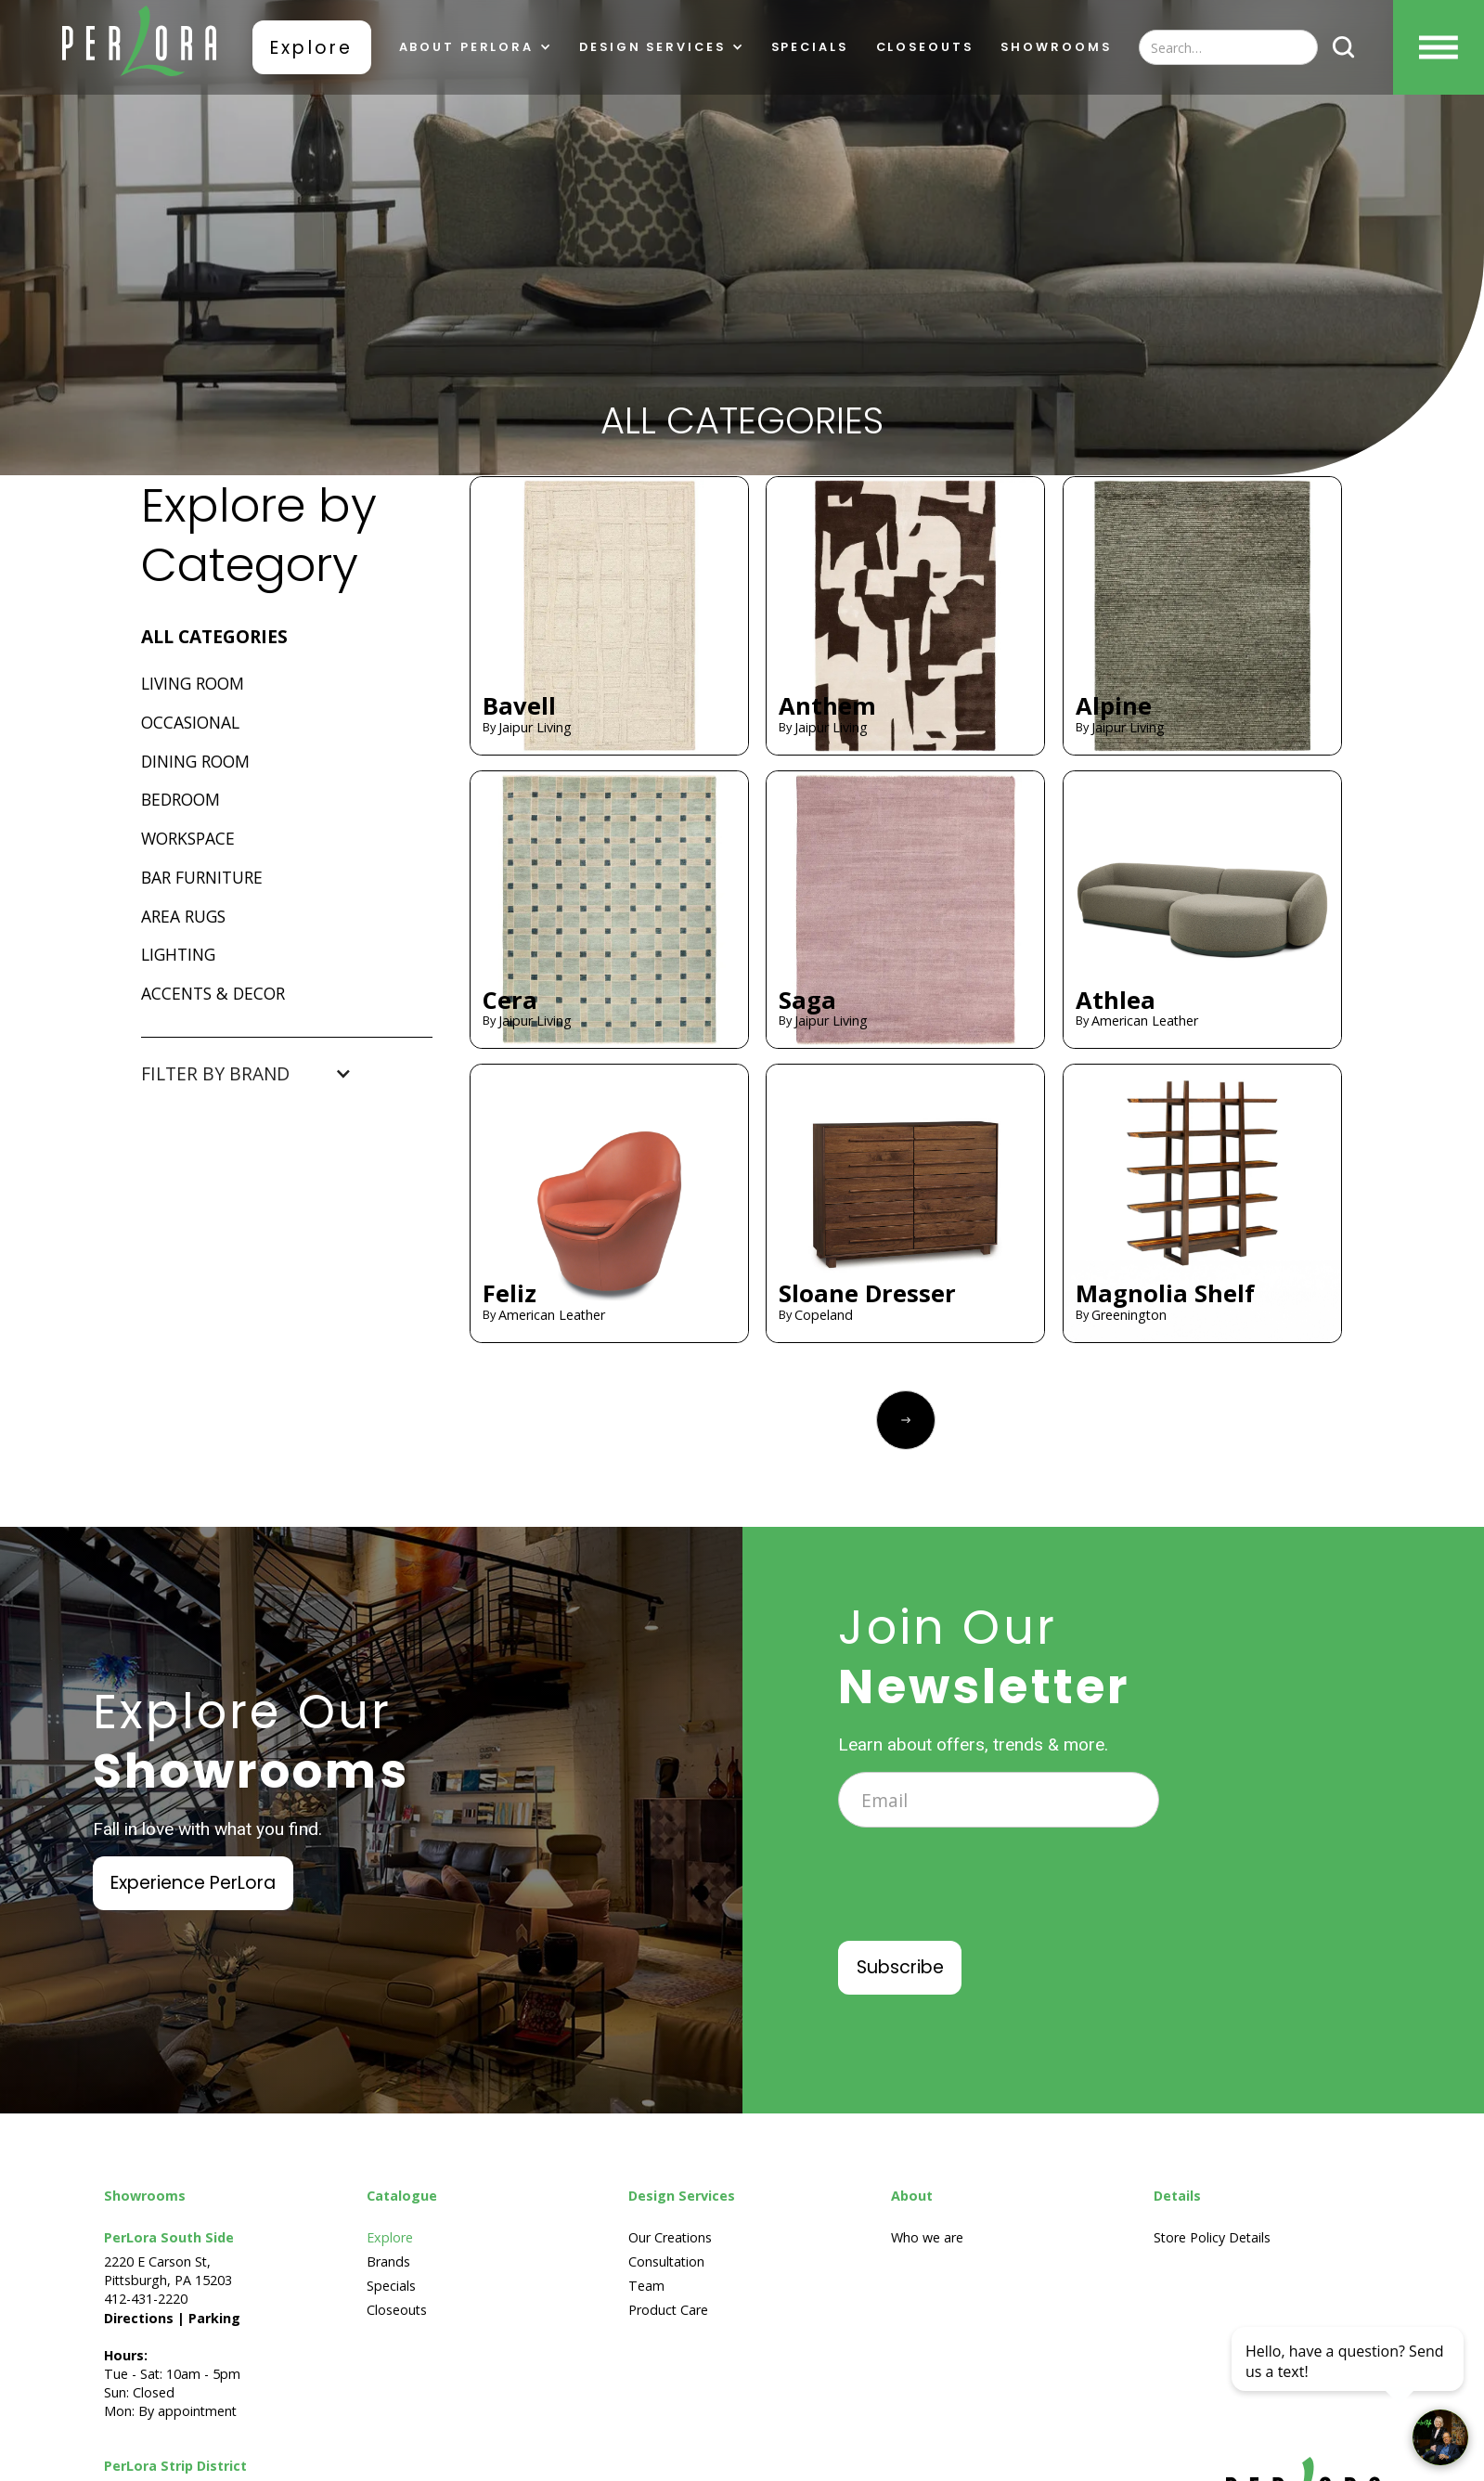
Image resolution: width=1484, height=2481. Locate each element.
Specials (808, 48)
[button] (474, 48)
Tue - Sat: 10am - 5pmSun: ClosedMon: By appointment (172, 2365)
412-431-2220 (145, 2298)
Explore (311, 47)
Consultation (666, 2261)
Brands (388, 2261)
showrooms (1055, 48)
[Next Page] (906, 1420)
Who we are (927, 2237)
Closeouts (924, 48)
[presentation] (979, 1897)
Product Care (668, 2310)
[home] (139, 47)
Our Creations (670, 2237)
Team (646, 2285)
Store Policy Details (1212, 2237)
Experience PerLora (193, 1882)
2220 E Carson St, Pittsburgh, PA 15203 (168, 2271)
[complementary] (1349, 2379)
